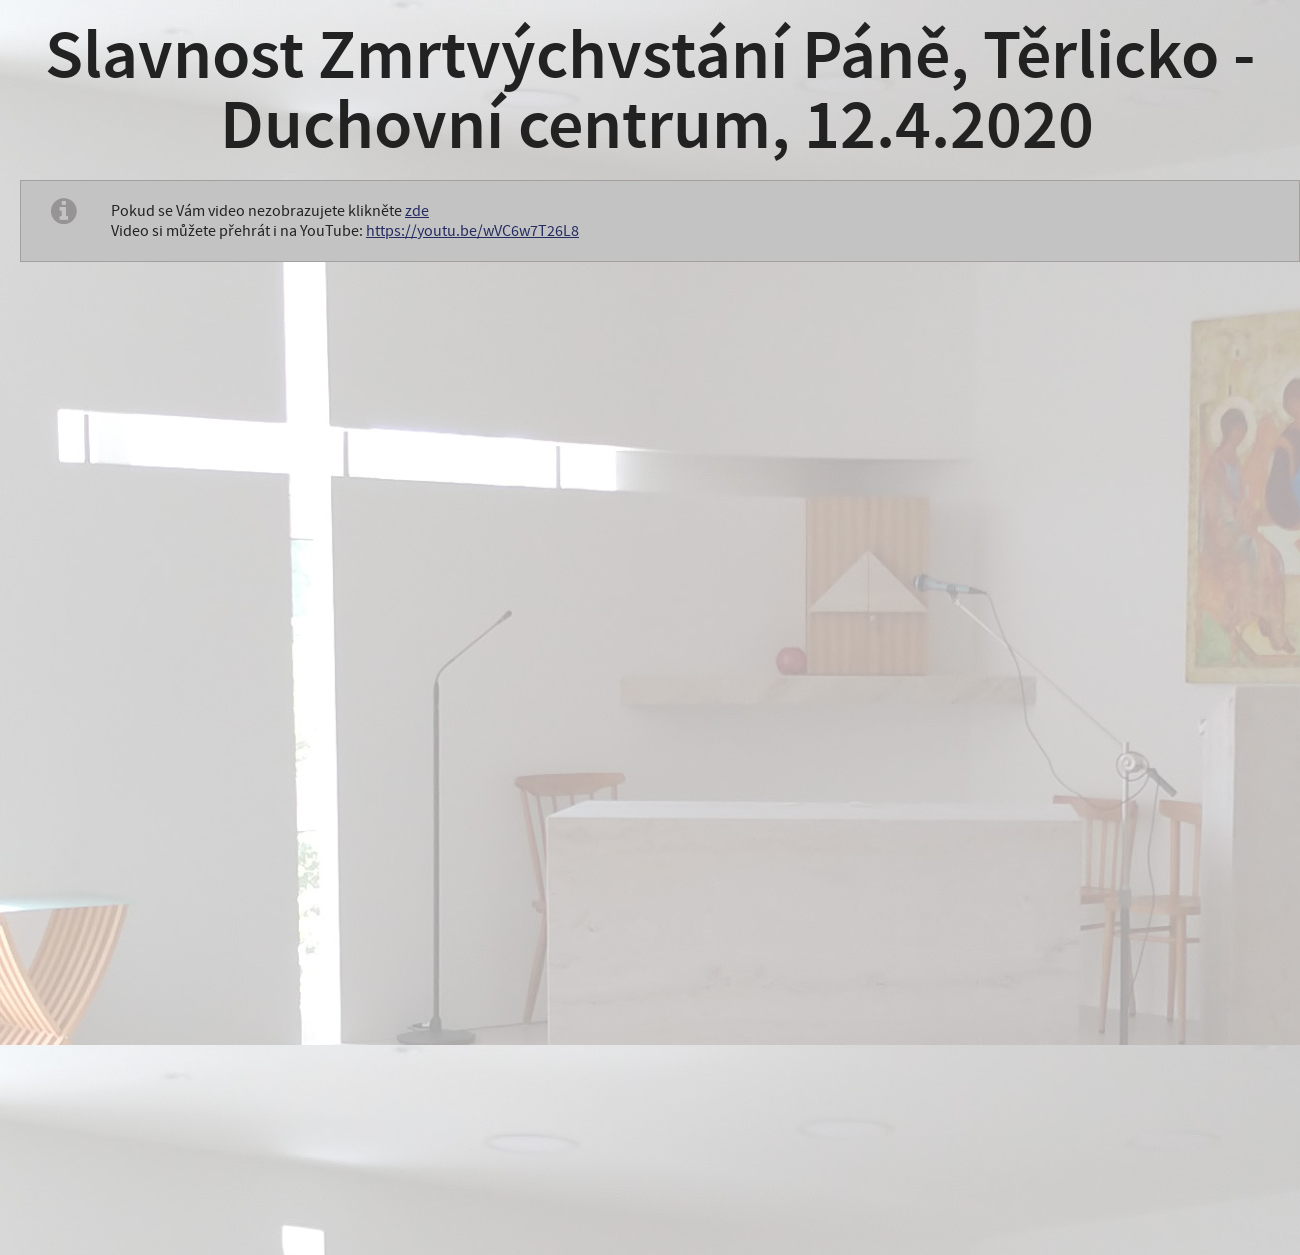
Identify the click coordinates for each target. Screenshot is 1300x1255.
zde (417, 211)
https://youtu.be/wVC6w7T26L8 (472, 231)
